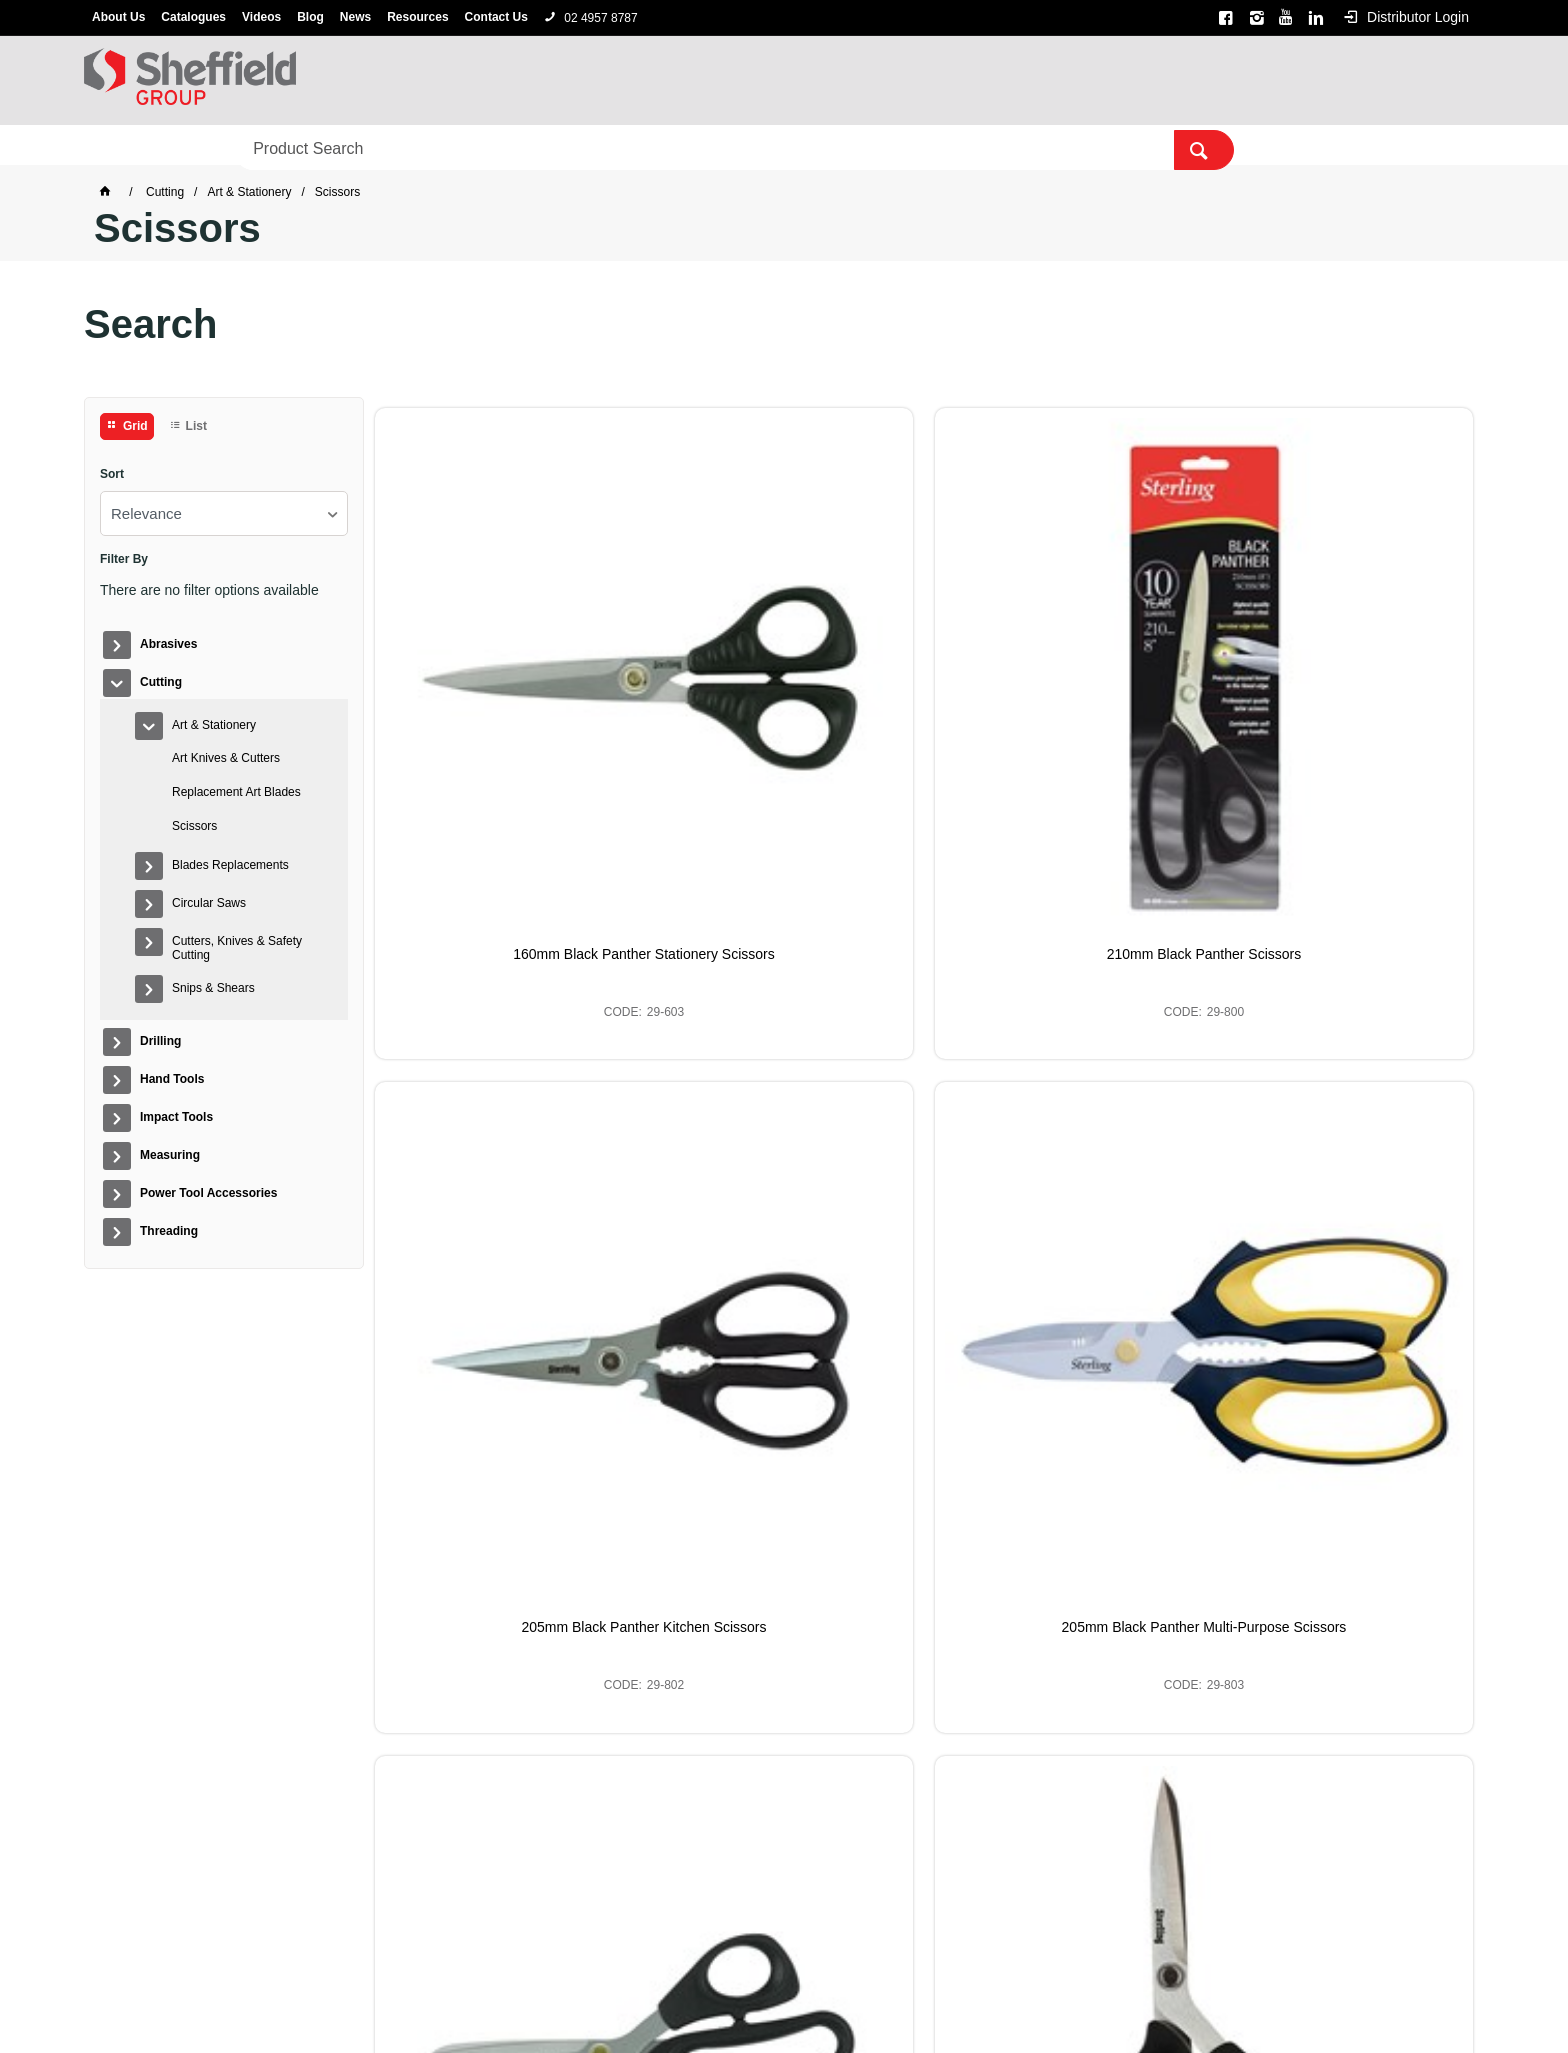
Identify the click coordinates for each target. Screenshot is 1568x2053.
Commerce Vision (890, 2005)
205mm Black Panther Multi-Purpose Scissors (1344, 682)
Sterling (860, 1978)
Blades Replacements (230, 865)
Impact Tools (552, 146)
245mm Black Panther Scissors (504, 1461)
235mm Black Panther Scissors (1064, 1067)
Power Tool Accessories (829, 146)
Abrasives (129, 146)
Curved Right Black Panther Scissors (784, 1067)
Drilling (324, 146)
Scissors (194, 826)
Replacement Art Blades (236, 792)
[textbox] (1179, 80)
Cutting (231, 146)
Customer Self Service (752, 2005)
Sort (112, 474)
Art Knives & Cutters (226, 758)
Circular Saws (209, 903)
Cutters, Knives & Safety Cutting (237, 948)
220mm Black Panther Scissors (504, 1067)
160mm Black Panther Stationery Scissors (504, 682)
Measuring (673, 146)
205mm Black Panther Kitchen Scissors (1064, 682)
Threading (983, 146)
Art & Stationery (214, 725)
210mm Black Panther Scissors (784, 674)
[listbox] (224, 513)
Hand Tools (430, 146)
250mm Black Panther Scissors (1344, 1067)
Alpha (809, 1978)
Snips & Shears (213, 988)
